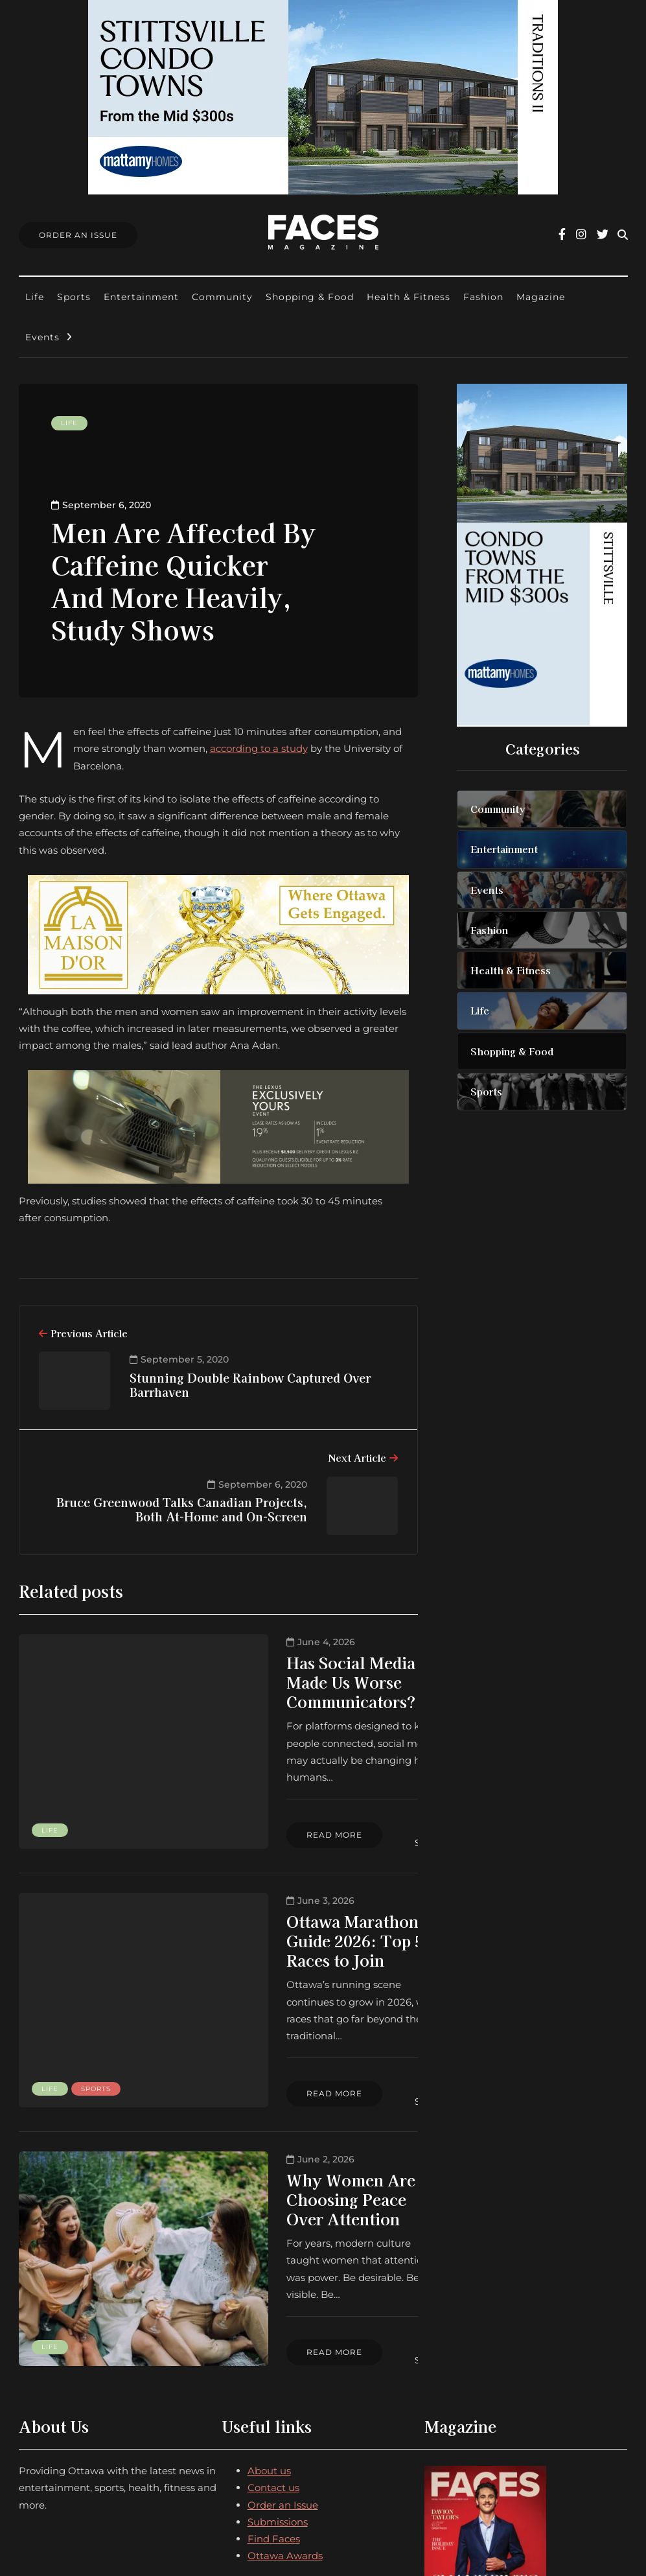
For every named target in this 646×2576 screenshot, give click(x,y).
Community (222, 297)
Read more (229, 1790)
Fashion (483, 297)
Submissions (278, 2356)
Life (34, 297)
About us (269, 2305)
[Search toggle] (622, 235)
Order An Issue (78, 235)
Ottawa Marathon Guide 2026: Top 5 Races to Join (294, 1883)
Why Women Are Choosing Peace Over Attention (283, 2093)
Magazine (540, 297)
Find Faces (274, 2373)
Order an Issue (283, 2339)
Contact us (273, 2322)
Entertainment (141, 297)
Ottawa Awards (285, 2390)
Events (42, 337)
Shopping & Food (310, 297)
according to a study (259, 748)
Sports (74, 297)
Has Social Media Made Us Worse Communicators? (279, 1672)
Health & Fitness (408, 297)
